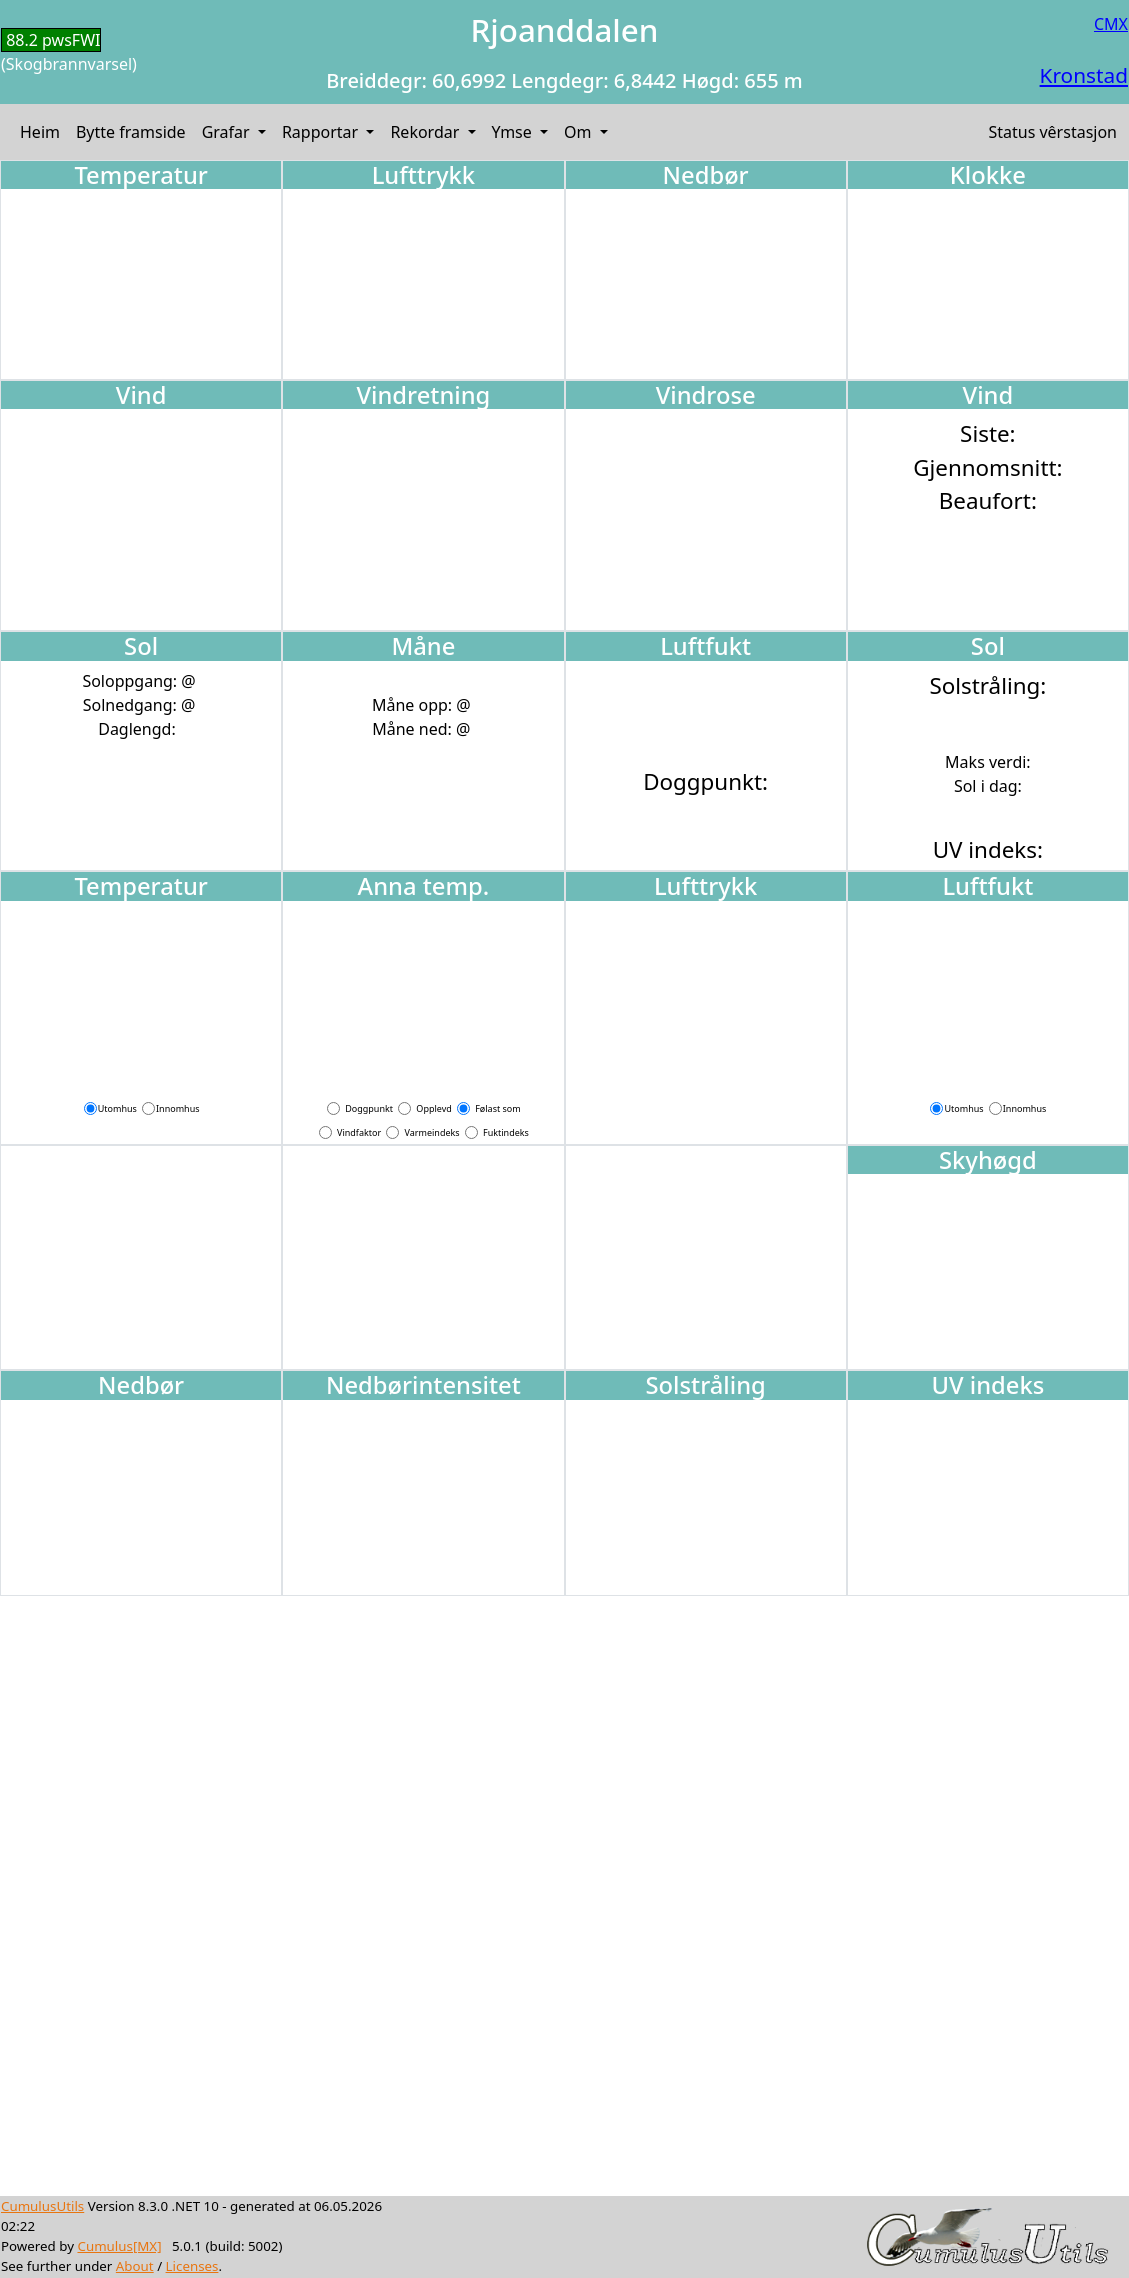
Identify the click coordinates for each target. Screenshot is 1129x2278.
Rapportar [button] (322, 132)
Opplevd (433, 1108)
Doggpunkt (369, 1108)
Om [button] (580, 132)
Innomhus (177, 1108)
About (135, 2266)
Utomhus (117, 1108)
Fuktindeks (506, 1132)
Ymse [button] (514, 132)
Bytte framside (131, 132)
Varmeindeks (432, 1132)
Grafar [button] (228, 132)
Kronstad (1084, 75)
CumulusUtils (42, 2206)
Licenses (192, 2266)
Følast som (498, 1108)
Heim (40, 132)
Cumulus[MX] (119, 2246)
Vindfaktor (359, 1132)
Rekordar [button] (426, 132)
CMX (1111, 24)
